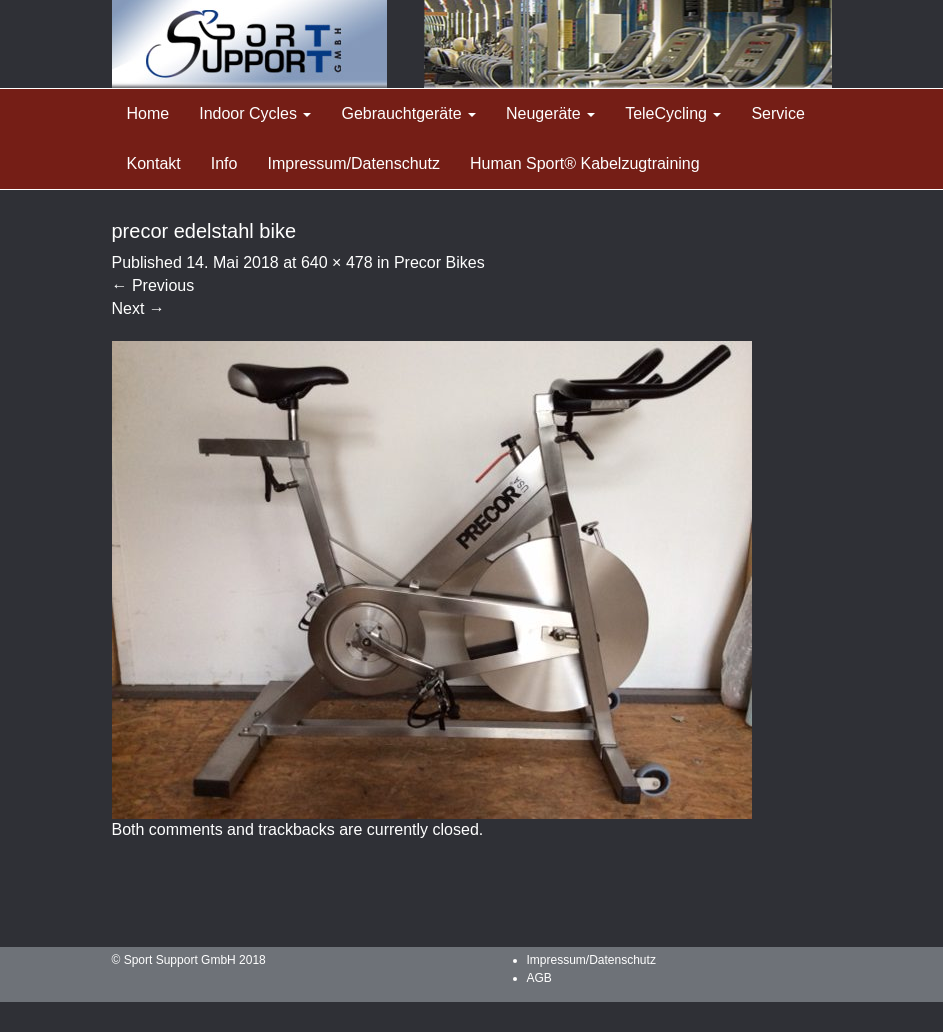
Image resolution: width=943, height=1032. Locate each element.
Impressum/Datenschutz (353, 163)
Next (138, 308)
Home (148, 113)
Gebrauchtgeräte (408, 113)
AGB (539, 978)
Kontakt (154, 163)
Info (224, 163)
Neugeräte (550, 113)
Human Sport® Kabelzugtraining (585, 163)
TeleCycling (673, 113)
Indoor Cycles (255, 113)
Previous (153, 285)
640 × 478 (337, 262)
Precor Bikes (439, 262)
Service (777, 113)
